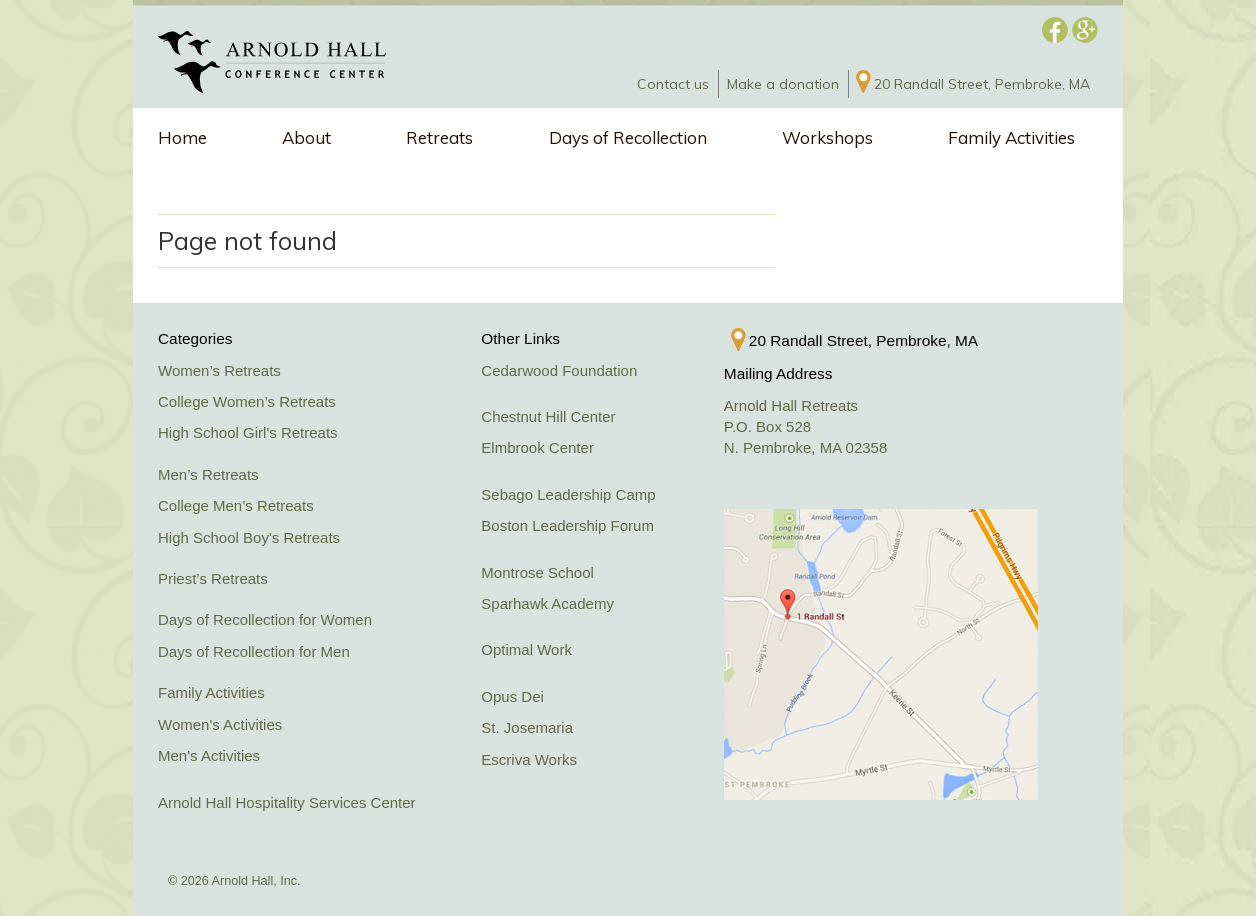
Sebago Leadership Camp (568, 494)
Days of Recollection (628, 137)
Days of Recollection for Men (254, 651)
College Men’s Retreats (236, 505)
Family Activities (1011, 137)
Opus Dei (512, 696)
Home (182, 137)
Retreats (439, 137)
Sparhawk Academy (547, 603)
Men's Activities (209, 755)
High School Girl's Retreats (248, 432)
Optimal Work (526, 649)
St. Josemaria (527, 727)
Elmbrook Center (537, 447)
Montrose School (537, 572)
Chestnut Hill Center (548, 416)
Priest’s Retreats (213, 578)
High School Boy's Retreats (249, 537)
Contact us (673, 84)
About (306, 137)
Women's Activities (220, 724)
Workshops (827, 137)
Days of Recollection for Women (265, 619)
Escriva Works (529, 759)
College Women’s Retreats (247, 401)
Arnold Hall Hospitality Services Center (287, 802)
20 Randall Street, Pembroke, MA (982, 84)
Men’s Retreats (208, 474)
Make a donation (783, 84)
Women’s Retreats (219, 370)
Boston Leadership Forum (567, 525)
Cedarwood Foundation (559, 370)
